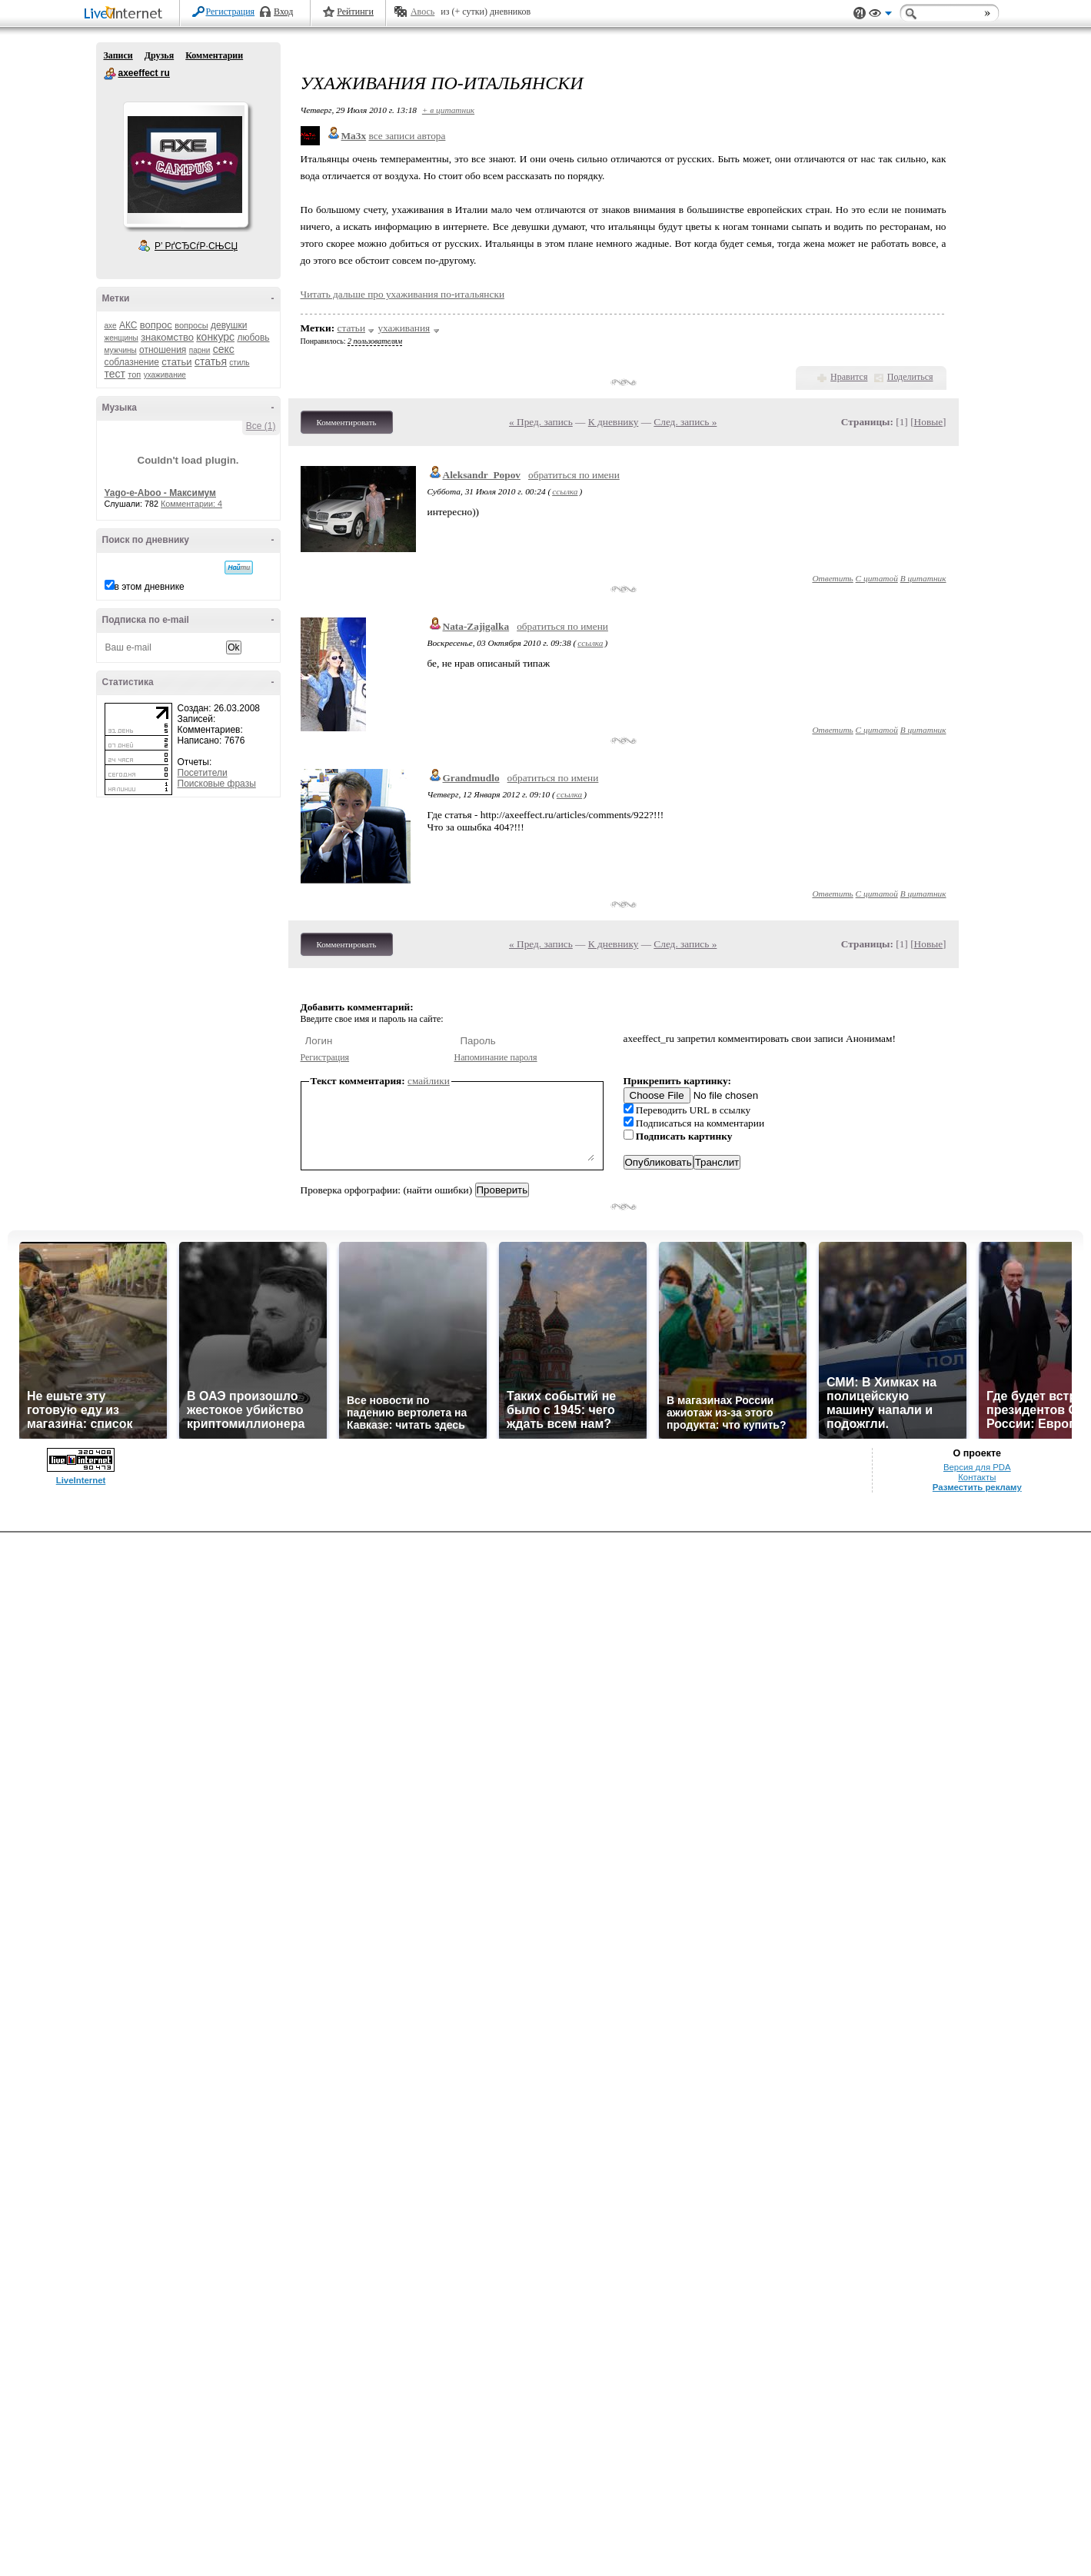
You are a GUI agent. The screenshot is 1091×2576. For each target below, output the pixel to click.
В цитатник (923, 578)
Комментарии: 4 (191, 503)
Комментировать (347, 422)
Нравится (848, 376)
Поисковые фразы (217, 783)
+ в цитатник (448, 110)
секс (223, 349)
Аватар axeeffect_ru (185, 164)
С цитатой (877, 578)
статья (211, 361)
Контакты (977, 1477)
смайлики (428, 1081)
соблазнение (132, 362)
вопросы (191, 325)
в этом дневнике (150, 586)
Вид (880, 15)
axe (111, 325)
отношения (162, 349)
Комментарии (214, 55)
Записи (118, 55)
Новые (928, 422)
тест (115, 374)
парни (200, 350)
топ (134, 374)
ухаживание (165, 375)
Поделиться (910, 376)
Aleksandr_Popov (482, 475)
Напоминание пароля (495, 1057)
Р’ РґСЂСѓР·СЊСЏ (196, 246)
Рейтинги (355, 11)
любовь (253, 337)
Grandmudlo (471, 778)
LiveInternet (126, 14)
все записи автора (406, 135)
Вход (283, 11)
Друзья (159, 55)
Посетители (203, 772)
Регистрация (230, 11)
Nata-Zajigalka (476, 626)
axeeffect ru (110, 74)
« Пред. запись (541, 422)
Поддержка (859, 13)
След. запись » (685, 422)
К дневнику (613, 422)
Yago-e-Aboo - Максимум (161, 493)
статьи (176, 362)
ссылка (564, 491)
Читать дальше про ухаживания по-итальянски (403, 294)
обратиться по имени (574, 475)
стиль (239, 362)
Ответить (832, 578)
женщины (121, 338)
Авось (422, 11)
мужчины (121, 350)
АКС (128, 325)
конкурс (215, 337)
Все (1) (261, 426)
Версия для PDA (977, 1467)
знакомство (167, 337)
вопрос (156, 325)
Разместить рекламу (977, 1487)
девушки (229, 325)
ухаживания (404, 328)
